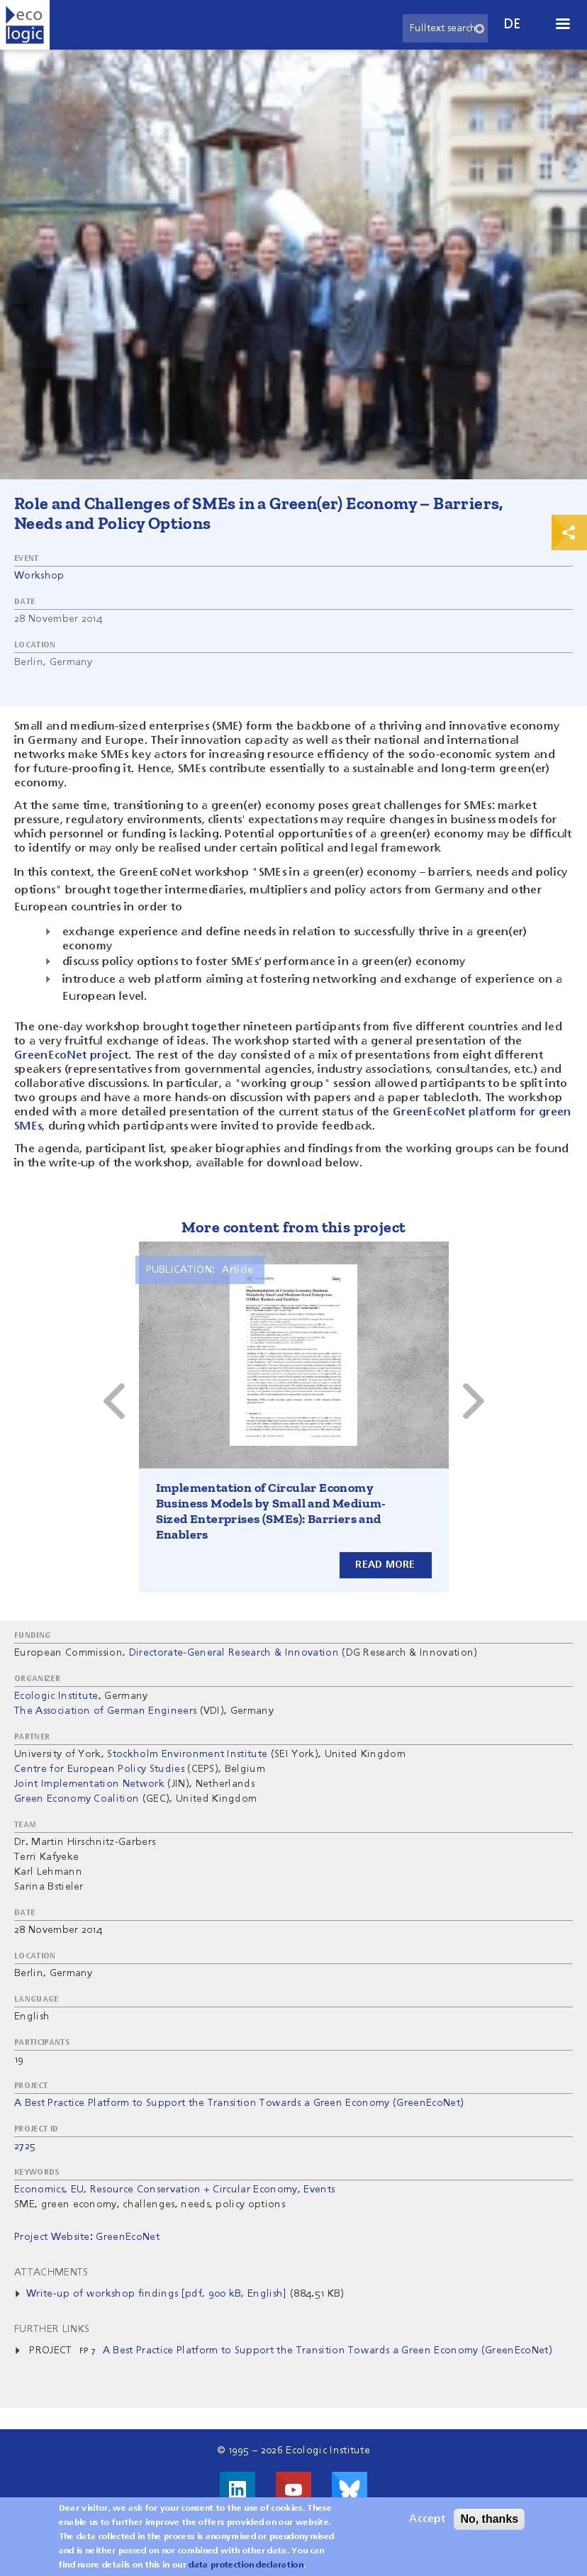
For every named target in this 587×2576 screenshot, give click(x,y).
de (512, 24)
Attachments (51, 2272)
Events (319, 2190)
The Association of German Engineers (105, 1711)
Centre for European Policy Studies (99, 1769)
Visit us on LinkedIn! (237, 2489)
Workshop (39, 576)
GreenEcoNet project (71, 1055)
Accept (427, 2519)
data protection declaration (246, 2565)
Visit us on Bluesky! (349, 2489)
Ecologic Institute (56, 1696)
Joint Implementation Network (89, 1784)
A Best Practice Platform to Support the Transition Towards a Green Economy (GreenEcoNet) (239, 2103)
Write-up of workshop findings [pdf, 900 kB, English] (156, 2294)
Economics (39, 2190)
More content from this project (293, 1227)
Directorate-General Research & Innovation (234, 1653)
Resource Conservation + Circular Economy (194, 2190)
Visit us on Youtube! (293, 2489)
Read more (385, 1565)
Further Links (51, 2329)
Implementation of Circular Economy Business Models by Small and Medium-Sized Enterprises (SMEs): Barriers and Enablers (271, 1511)
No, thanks (489, 2519)
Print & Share (569, 532)
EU (77, 2190)
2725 (24, 2146)
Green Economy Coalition (76, 1799)
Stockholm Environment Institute (187, 1754)
